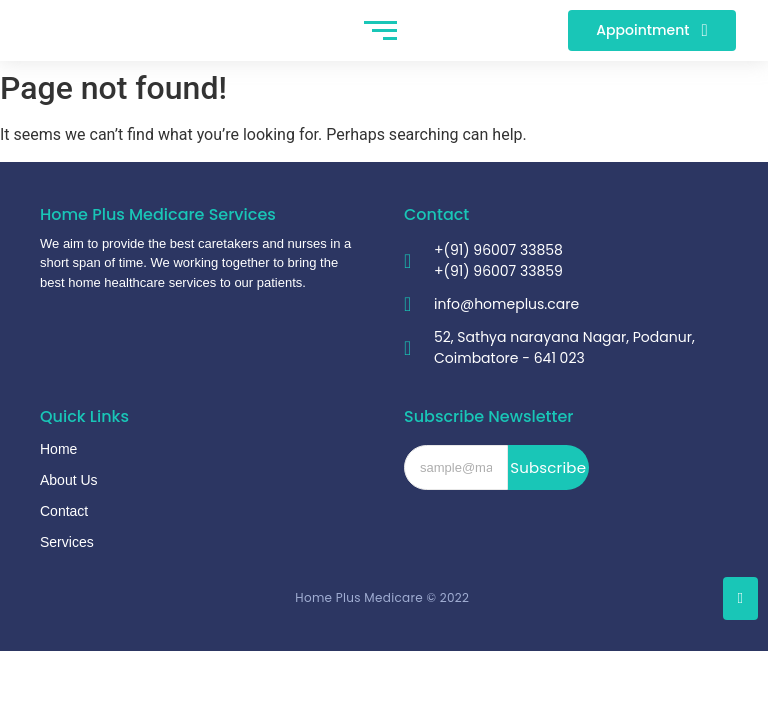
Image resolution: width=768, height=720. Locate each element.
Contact (64, 511)
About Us (69, 480)
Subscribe (548, 467)
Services (67, 542)
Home (58, 449)
